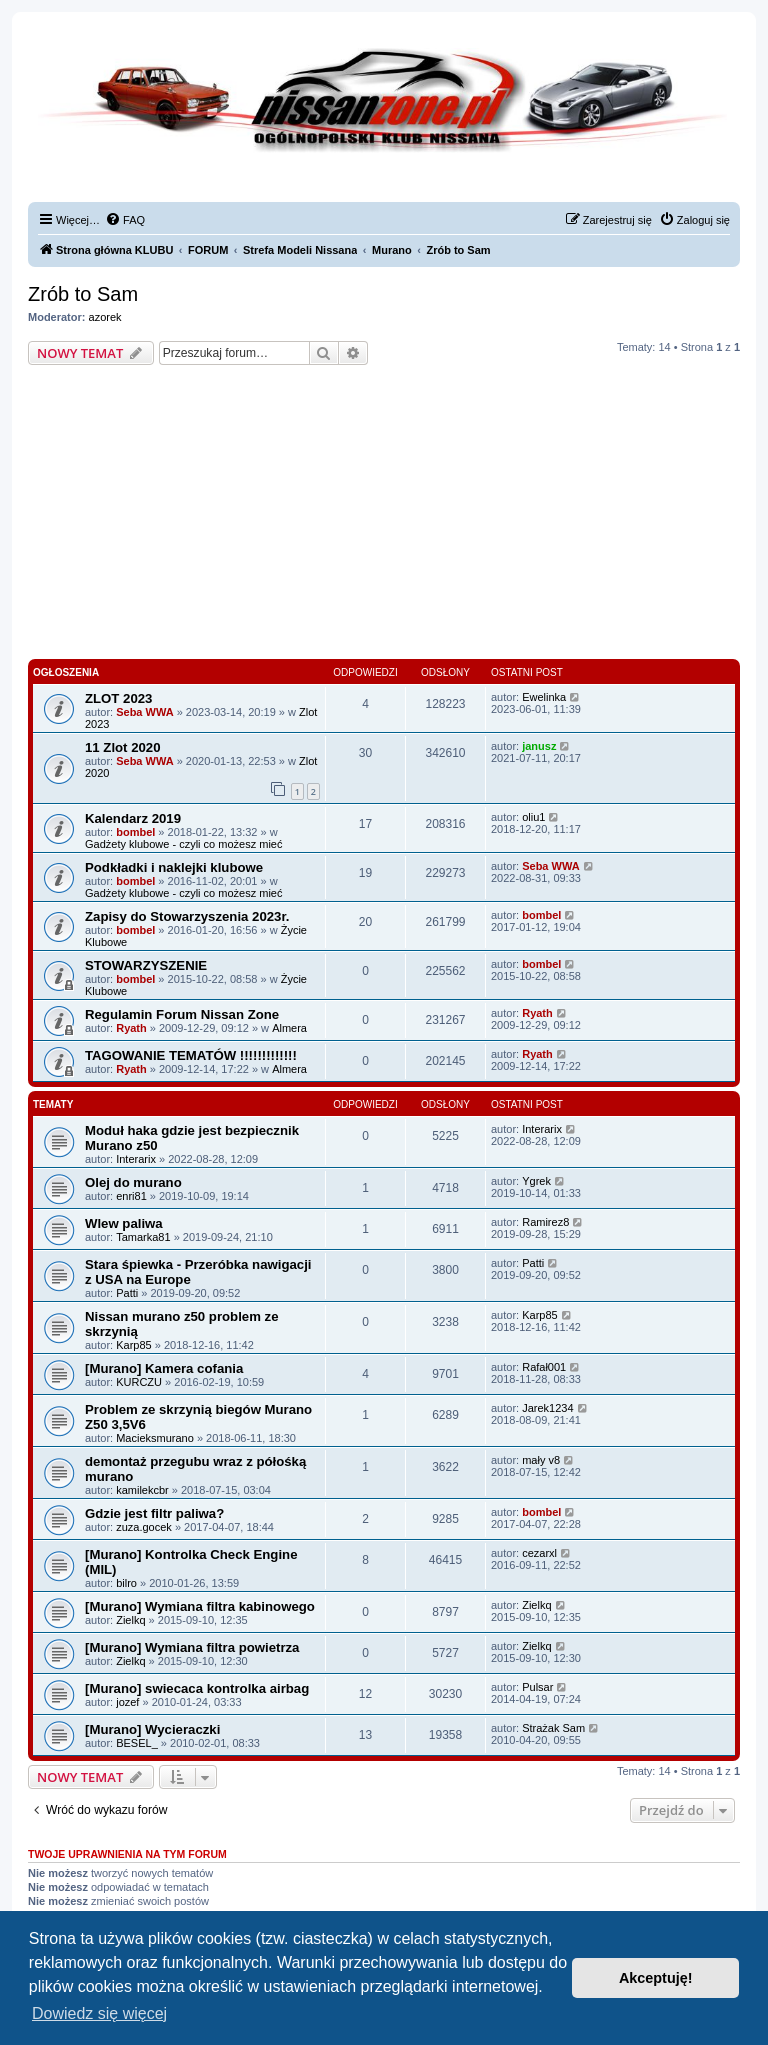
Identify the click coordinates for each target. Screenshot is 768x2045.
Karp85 (133, 1345)
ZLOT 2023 (118, 698)
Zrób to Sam (83, 294)
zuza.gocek (144, 1527)
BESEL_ (137, 1743)
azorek (105, 317)
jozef (127, 1702)
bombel (135, 832)
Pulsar (537, 1687)
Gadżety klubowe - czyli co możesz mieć (183, 844)
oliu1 (533, 817)
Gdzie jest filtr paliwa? (154, 1513)
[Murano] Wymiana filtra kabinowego (200, 1606)
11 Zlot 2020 (123, 747)
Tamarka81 (143, 1237)
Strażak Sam (553, 1728)
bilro (126, 1583)
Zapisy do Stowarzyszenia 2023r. (187, 916)
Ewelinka (544, 697)
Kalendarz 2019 (133, 818)
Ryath (131, 1028)
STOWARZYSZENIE (146, 965)
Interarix (136, 1159)
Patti (127, 1293)
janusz (539, 746)
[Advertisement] (384, 515)
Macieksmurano (155, 1438)
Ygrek (536, 1181)
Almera (289, 1028)
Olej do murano (133, 1182)
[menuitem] (125, 220)
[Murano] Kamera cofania (164, 1368)
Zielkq (130, 1620)
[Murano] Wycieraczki (152, 1729)
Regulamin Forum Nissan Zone (182, 1014)
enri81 (131, 1196)
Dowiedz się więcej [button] (99, 2013)
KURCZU (139, 1382)
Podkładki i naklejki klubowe (174, 867)
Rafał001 (544, 1367)
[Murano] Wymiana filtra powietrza (192, 1647)
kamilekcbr (142, 1490)
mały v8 (541, 1460)
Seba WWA (144, 712)
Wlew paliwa (124, 1223)
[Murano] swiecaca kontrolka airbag (197, 1688)
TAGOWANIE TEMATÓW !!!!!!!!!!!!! (191, 1055)
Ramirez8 (545, 1222)
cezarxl (539, 1553)
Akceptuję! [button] (656, 1978)
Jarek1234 (547, 1408)
